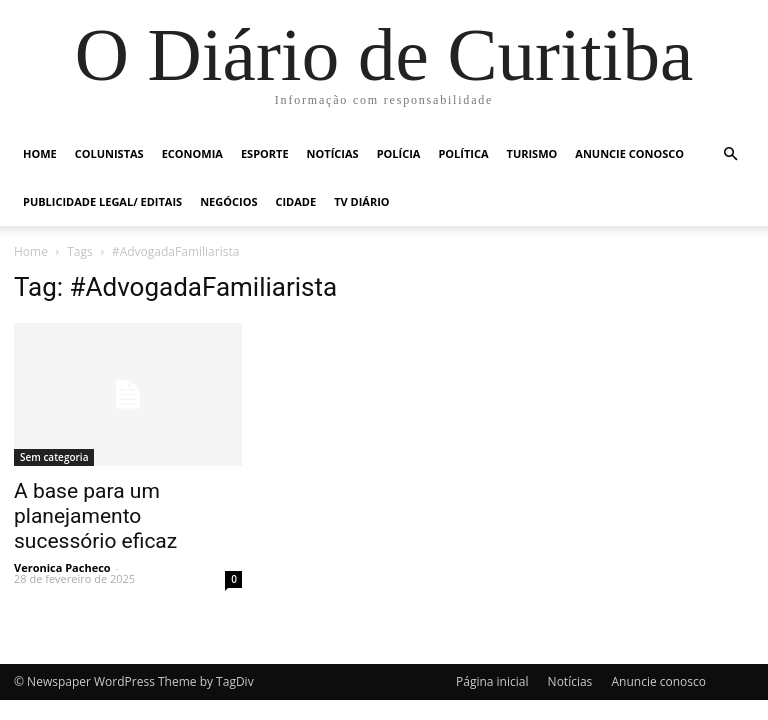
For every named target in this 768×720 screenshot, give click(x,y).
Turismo (532, 153)
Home (40, 153)
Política (463, 153)
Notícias (333, 153)
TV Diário (361, 201)
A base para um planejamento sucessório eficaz (95, 516)
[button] (730, 154)
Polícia (399, 153)
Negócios (228, 201)
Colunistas (109, 153)
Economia (192, 153)
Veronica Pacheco (62, 567)
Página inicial (492, 681)
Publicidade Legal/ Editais (102, 201)
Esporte (265, 153)
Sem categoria (54, 457)
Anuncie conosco (629, 153)
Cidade (295, 201)
